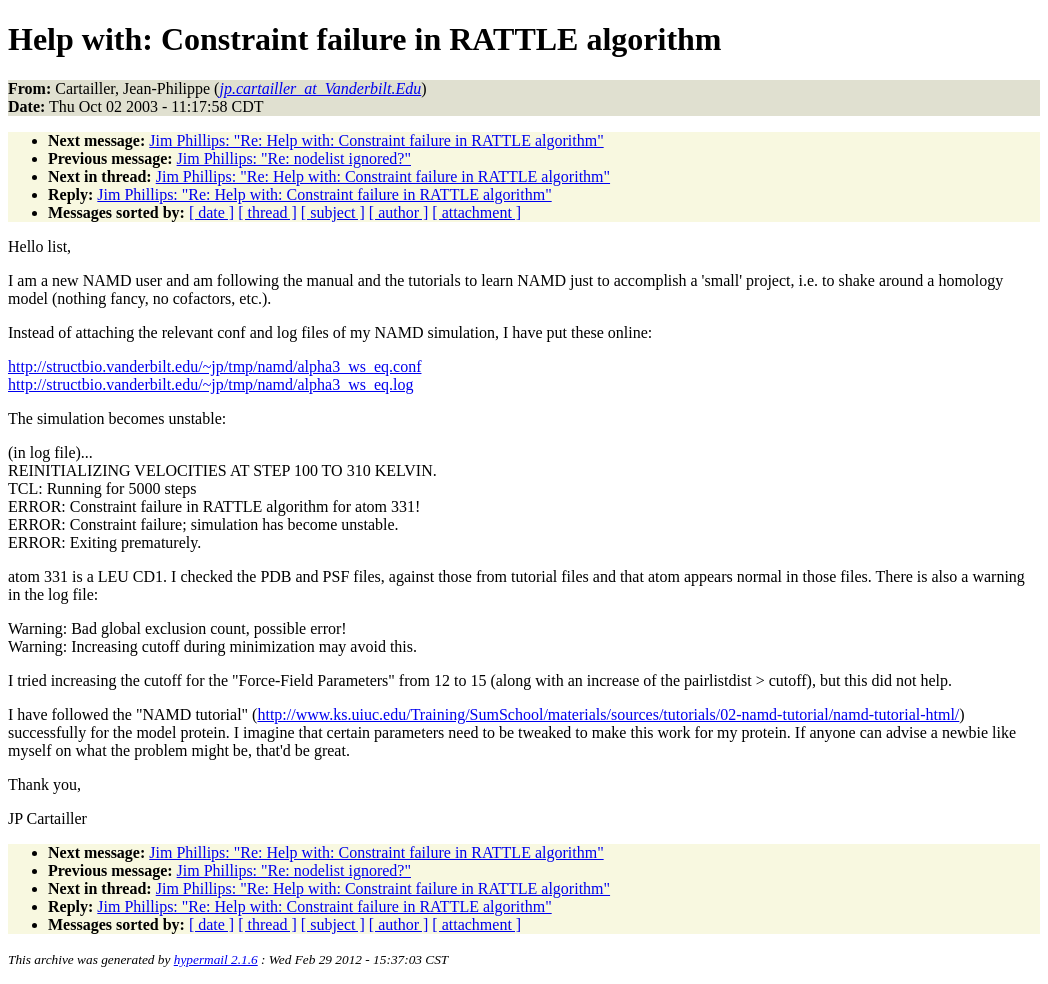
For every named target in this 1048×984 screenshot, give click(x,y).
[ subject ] (333, 212)
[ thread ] (267, 212)
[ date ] (211, 212)
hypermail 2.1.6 (216, 959)
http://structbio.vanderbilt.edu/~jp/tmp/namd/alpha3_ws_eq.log (210, 384)
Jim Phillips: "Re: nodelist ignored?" (294, 158)
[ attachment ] (476, 212)
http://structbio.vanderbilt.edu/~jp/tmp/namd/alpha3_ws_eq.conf (214, 366)
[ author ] (399, 212)
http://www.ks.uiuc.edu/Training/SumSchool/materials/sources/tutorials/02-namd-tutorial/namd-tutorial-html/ (608, 714)
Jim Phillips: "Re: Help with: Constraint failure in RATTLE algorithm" (376, 140)
